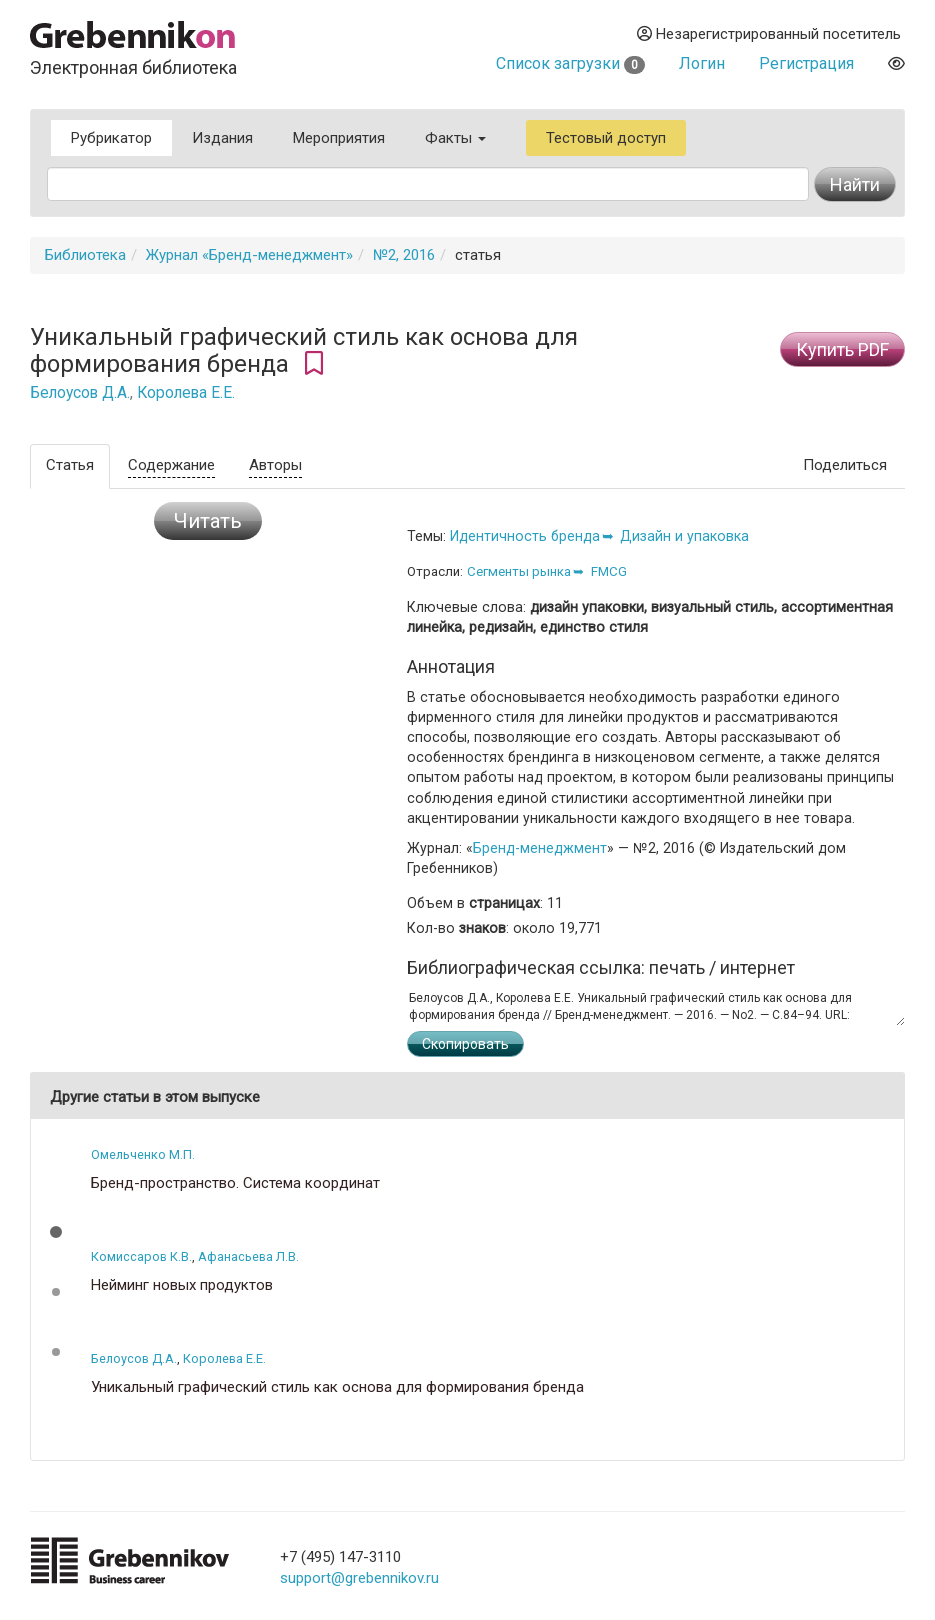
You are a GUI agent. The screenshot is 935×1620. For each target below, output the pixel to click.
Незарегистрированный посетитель (769, 34)
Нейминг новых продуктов (182, 1285)
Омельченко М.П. (143, 1154)
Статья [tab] (70, 465)
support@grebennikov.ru (359, 1578)
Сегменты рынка (519, 571)
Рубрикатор (111, 138)
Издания (222, 138)
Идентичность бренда (525, 536)
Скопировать (465, 1044)
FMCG (609, 571)
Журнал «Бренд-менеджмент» (249, 255)
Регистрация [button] (806, 63)
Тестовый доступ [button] (606, 138)
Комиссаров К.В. (141, 1256)
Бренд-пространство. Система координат (235, 1183)
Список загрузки (570, 63)
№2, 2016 (404, 255)
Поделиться (845, 465)
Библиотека (85, 255)
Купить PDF (842, 349)
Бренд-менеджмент (540, 848)
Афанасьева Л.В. (248, 1256)
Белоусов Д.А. (80, 393)
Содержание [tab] (171, 465)
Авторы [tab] (275, 465)
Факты (455, 138)
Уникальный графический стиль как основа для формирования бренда (337, 1387)
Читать (208, 521)
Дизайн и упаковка (684, 536)
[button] (56, 1232)
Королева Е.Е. (186, 393)
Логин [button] (702, 63)
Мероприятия (339, 138)
